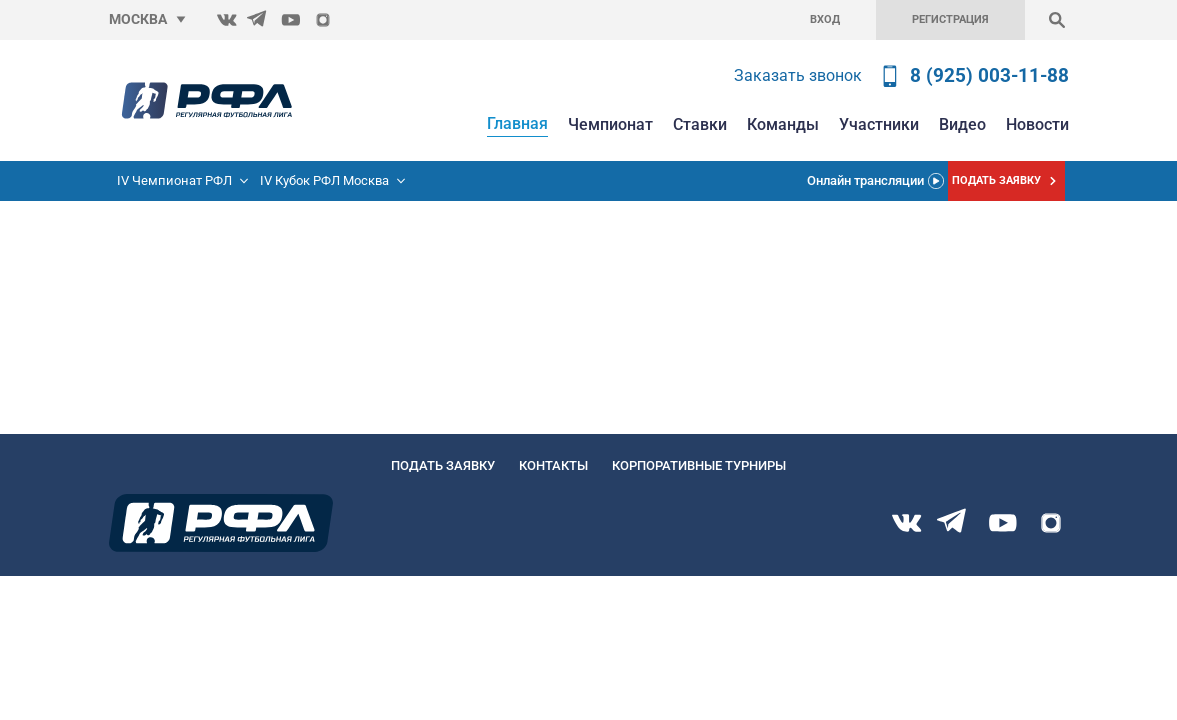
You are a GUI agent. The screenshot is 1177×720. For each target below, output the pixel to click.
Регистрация (950, 19)
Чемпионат (610, 124)
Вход (825, 19)
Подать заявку (443, 465)
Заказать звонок (798, 75)
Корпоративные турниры (699, 465)
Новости (1037, 124)
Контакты (553, 465)
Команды (783, 124)
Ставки (700, 124)
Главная (517, 123)
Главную (28, 284)
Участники (879, 124)
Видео (962, 124)
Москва (138, 19)
